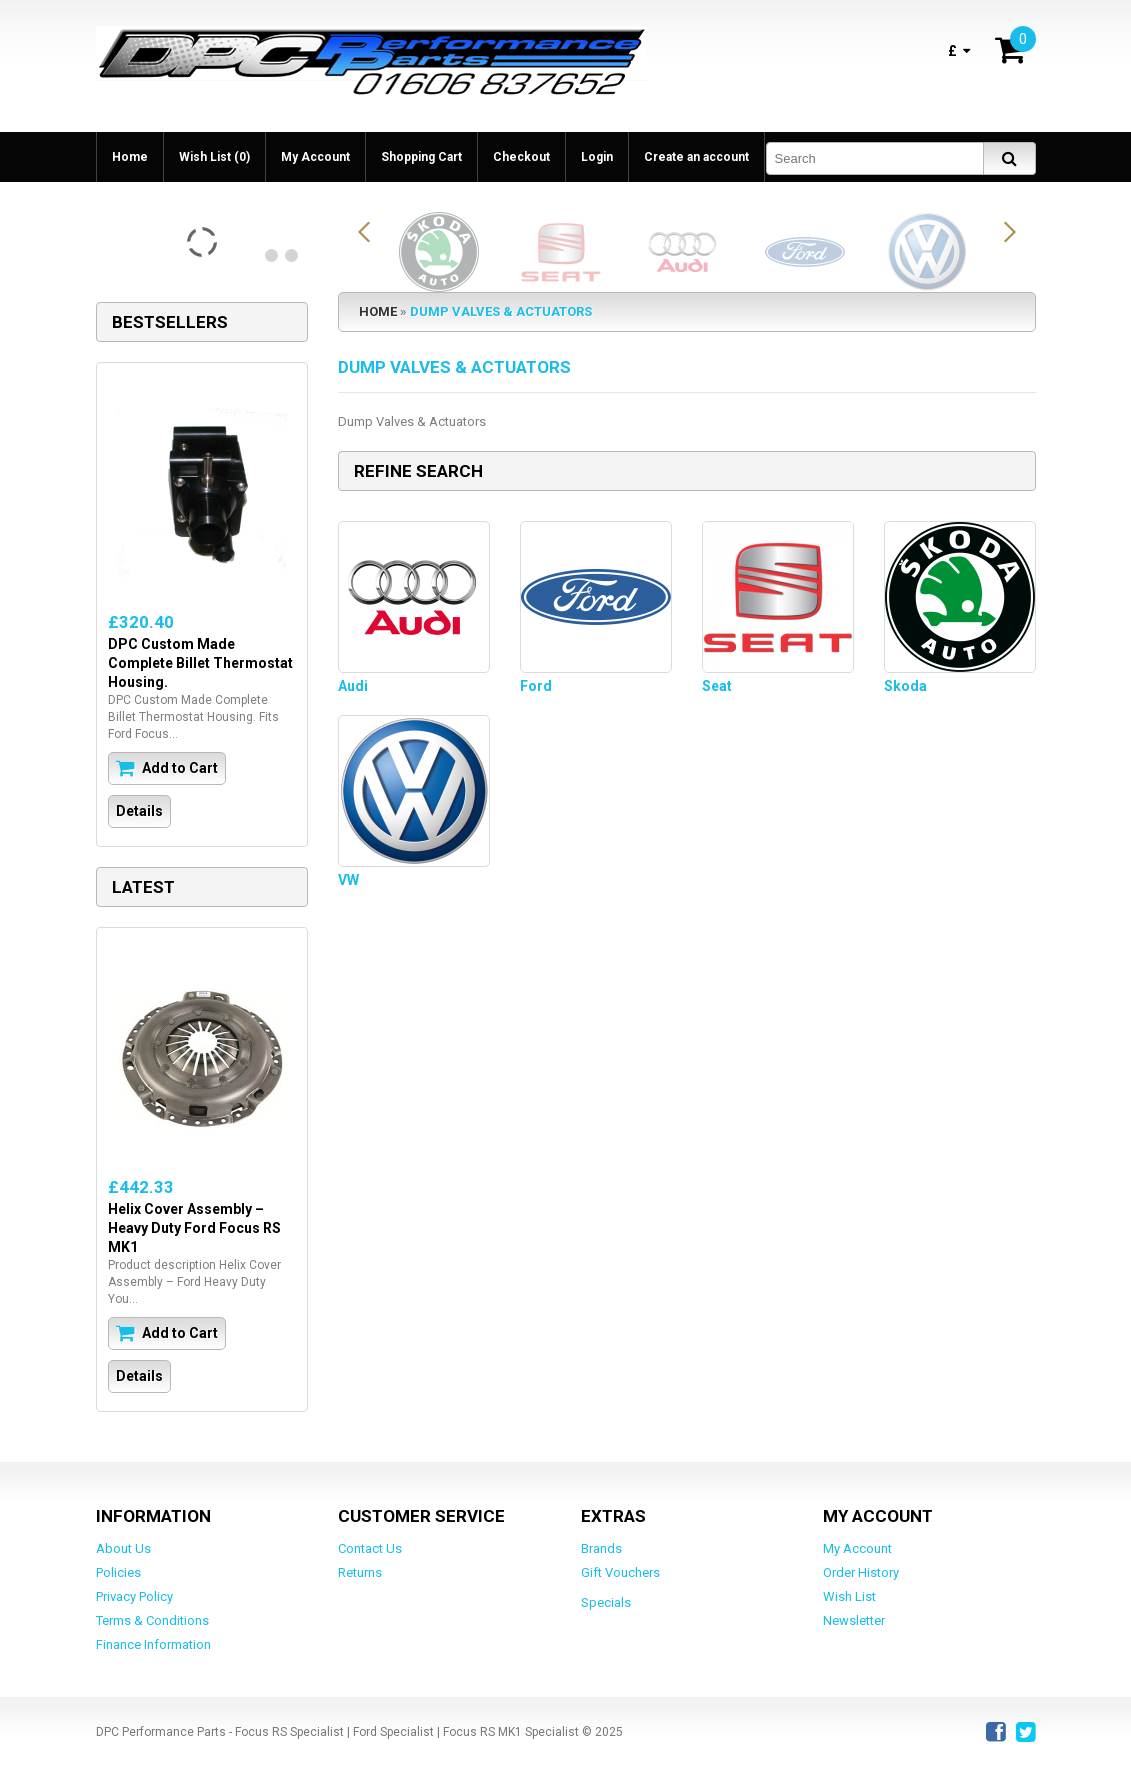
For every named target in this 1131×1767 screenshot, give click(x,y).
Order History (861, 1572)
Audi (353, 686)
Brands (601, 1548)
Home (130, 157)
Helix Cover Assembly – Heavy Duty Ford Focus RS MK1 (194, 1228)
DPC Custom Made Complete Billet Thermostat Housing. (200, 663)
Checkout (521, 157)
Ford (536, 686)
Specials (606, 1602)
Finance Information (153, 1644)
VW (348, 880)
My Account (315, 157)
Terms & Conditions (152, 1620)
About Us (123, 1548)
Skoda (905, 686)
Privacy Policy (134, 1596)
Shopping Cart (421, 157)
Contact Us (370, 1548)
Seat (717, 686)
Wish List (849, 1596)
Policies (118, 1572)
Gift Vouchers (620, 1572)
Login (597, 157)
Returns (360, 1572)
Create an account (696, 157)
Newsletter (854, 1620)
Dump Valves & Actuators (501, 311)
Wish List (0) (214, 157)
